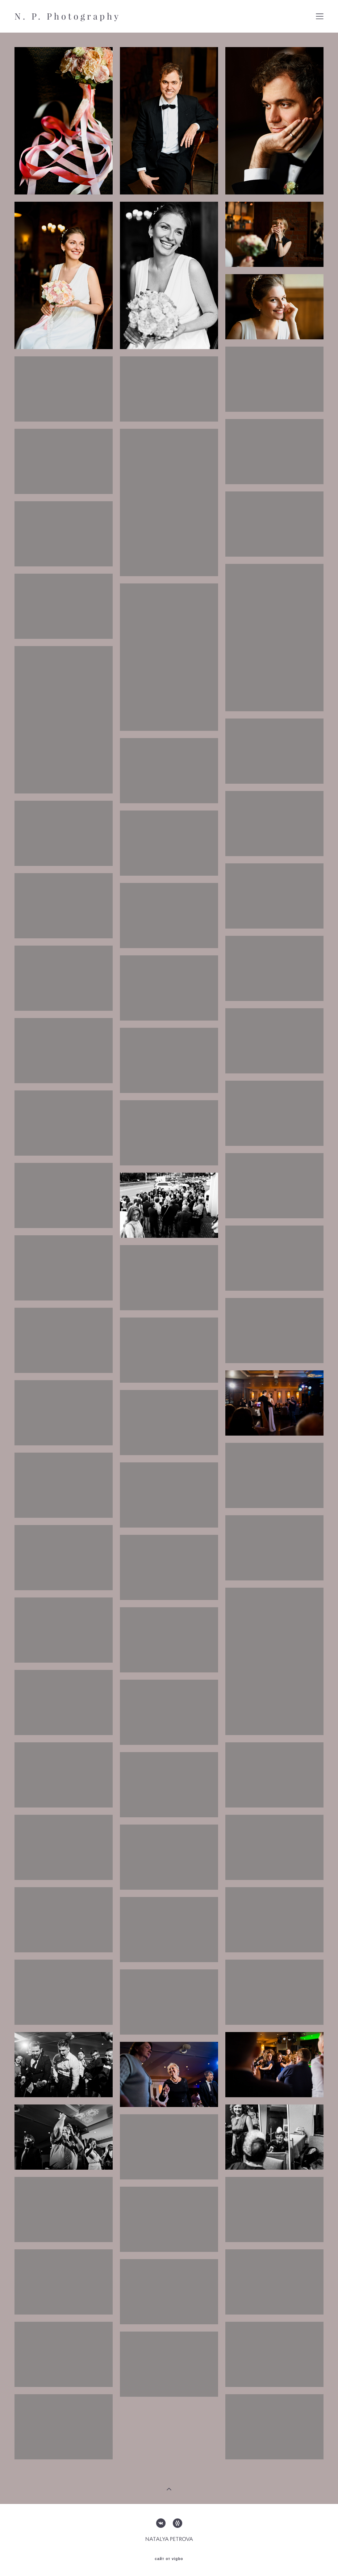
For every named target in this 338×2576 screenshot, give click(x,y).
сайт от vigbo (169, 2559)
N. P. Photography (67, 16)
